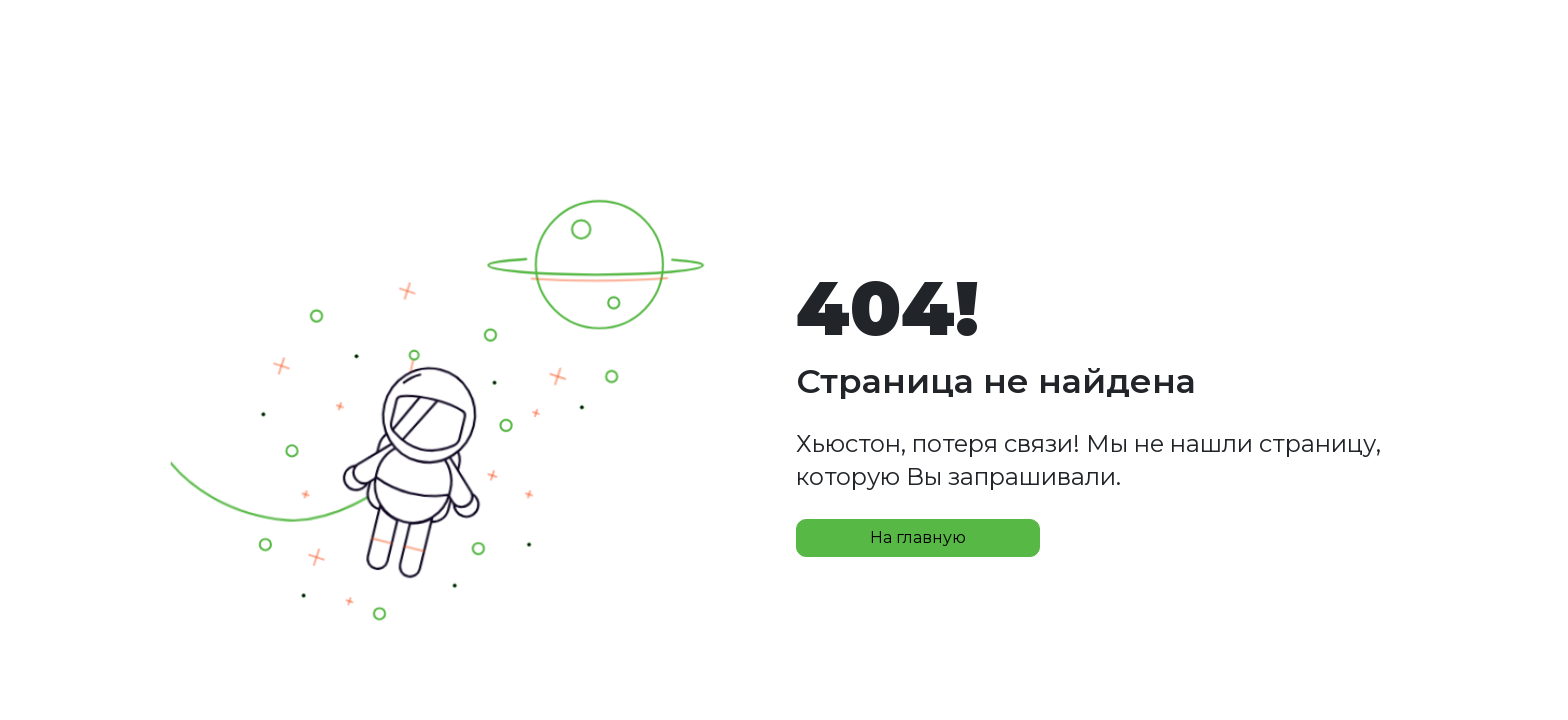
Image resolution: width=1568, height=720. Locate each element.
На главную (918, 537)
